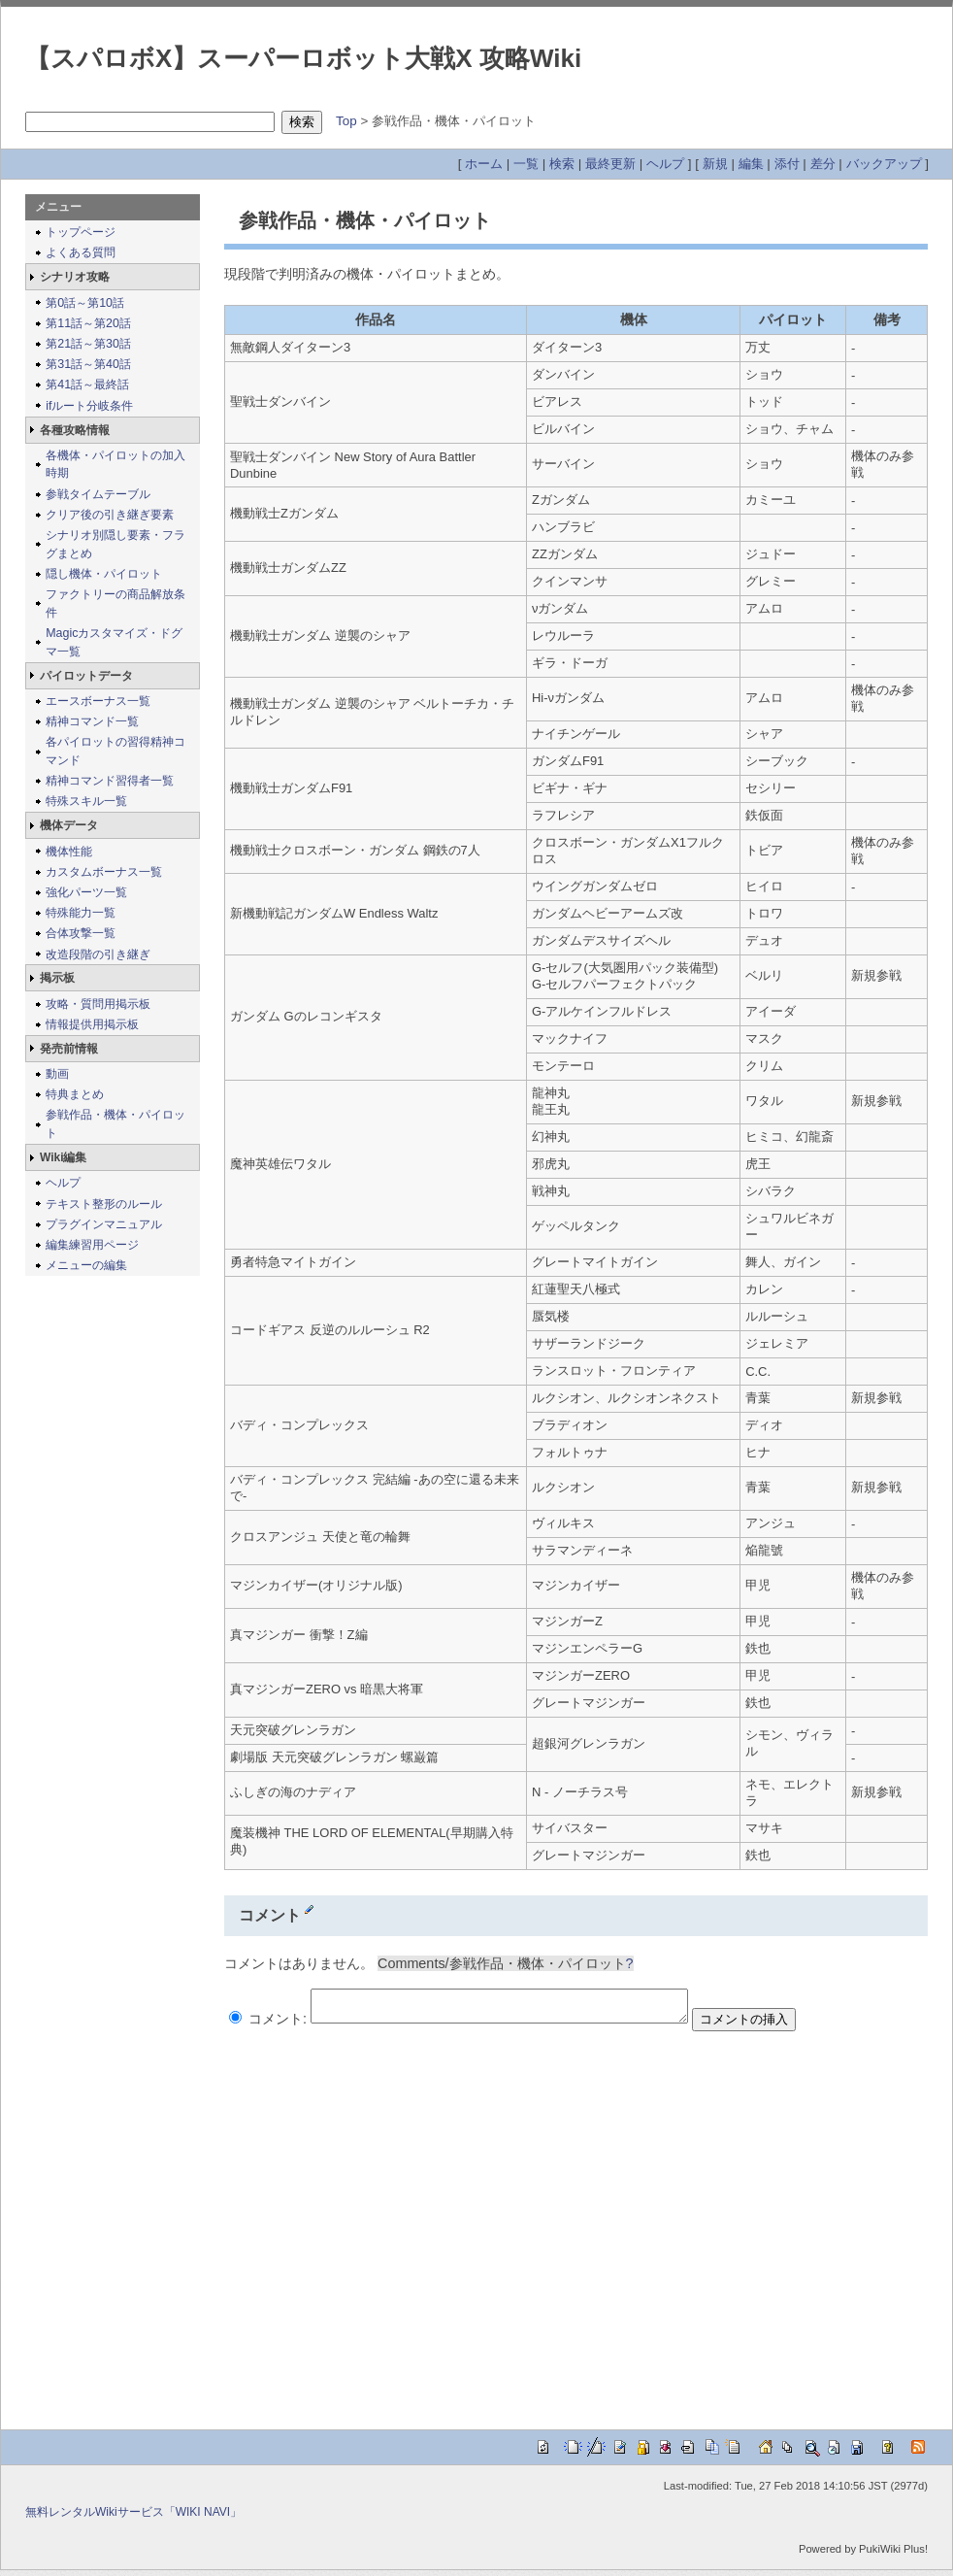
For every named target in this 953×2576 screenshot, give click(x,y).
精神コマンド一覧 (92, 721)
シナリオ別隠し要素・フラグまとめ (115, 544)
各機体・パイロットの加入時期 (115, 465)
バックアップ (884, 163)
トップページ (80, 232)
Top (346, 121)
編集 (751, 163)
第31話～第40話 (88, 364)
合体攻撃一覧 (80, 933)
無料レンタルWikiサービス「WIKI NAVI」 (133, 2518)
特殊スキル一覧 (86, 801)
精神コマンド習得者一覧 (110, 780)
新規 (715, 163)
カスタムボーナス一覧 (104, 872)
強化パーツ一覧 (86, 892)
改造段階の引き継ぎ (98, 954)
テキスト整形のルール (104, 1204)
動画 (57, 1074)
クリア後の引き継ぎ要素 (110, 514)
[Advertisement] (182, 2224)
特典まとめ (75, 1094)
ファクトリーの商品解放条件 (115, 603)
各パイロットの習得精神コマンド (115, 751)
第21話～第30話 (88, 344)
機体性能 (69, 851)
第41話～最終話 (87, 384)
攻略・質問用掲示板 (98, 1004)
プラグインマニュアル (104, 1224)
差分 (823, 163)
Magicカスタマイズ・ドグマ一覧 (114, 642)
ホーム (484, 163)
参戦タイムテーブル (98, 494)
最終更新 (610, 163)
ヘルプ (665, 163)
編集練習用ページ (92, 1245)
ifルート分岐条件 (89, 406)
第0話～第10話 (85, 303)
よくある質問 (80, 252)
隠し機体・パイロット (104, 574)
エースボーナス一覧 (98, 701)
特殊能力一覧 (80, 913)
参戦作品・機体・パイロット (115, 1124)
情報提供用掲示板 (92, 1024)
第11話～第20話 (88, 323)
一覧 (526, 163)
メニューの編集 (86, 1265)
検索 (562, 163)
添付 (787, 163)
